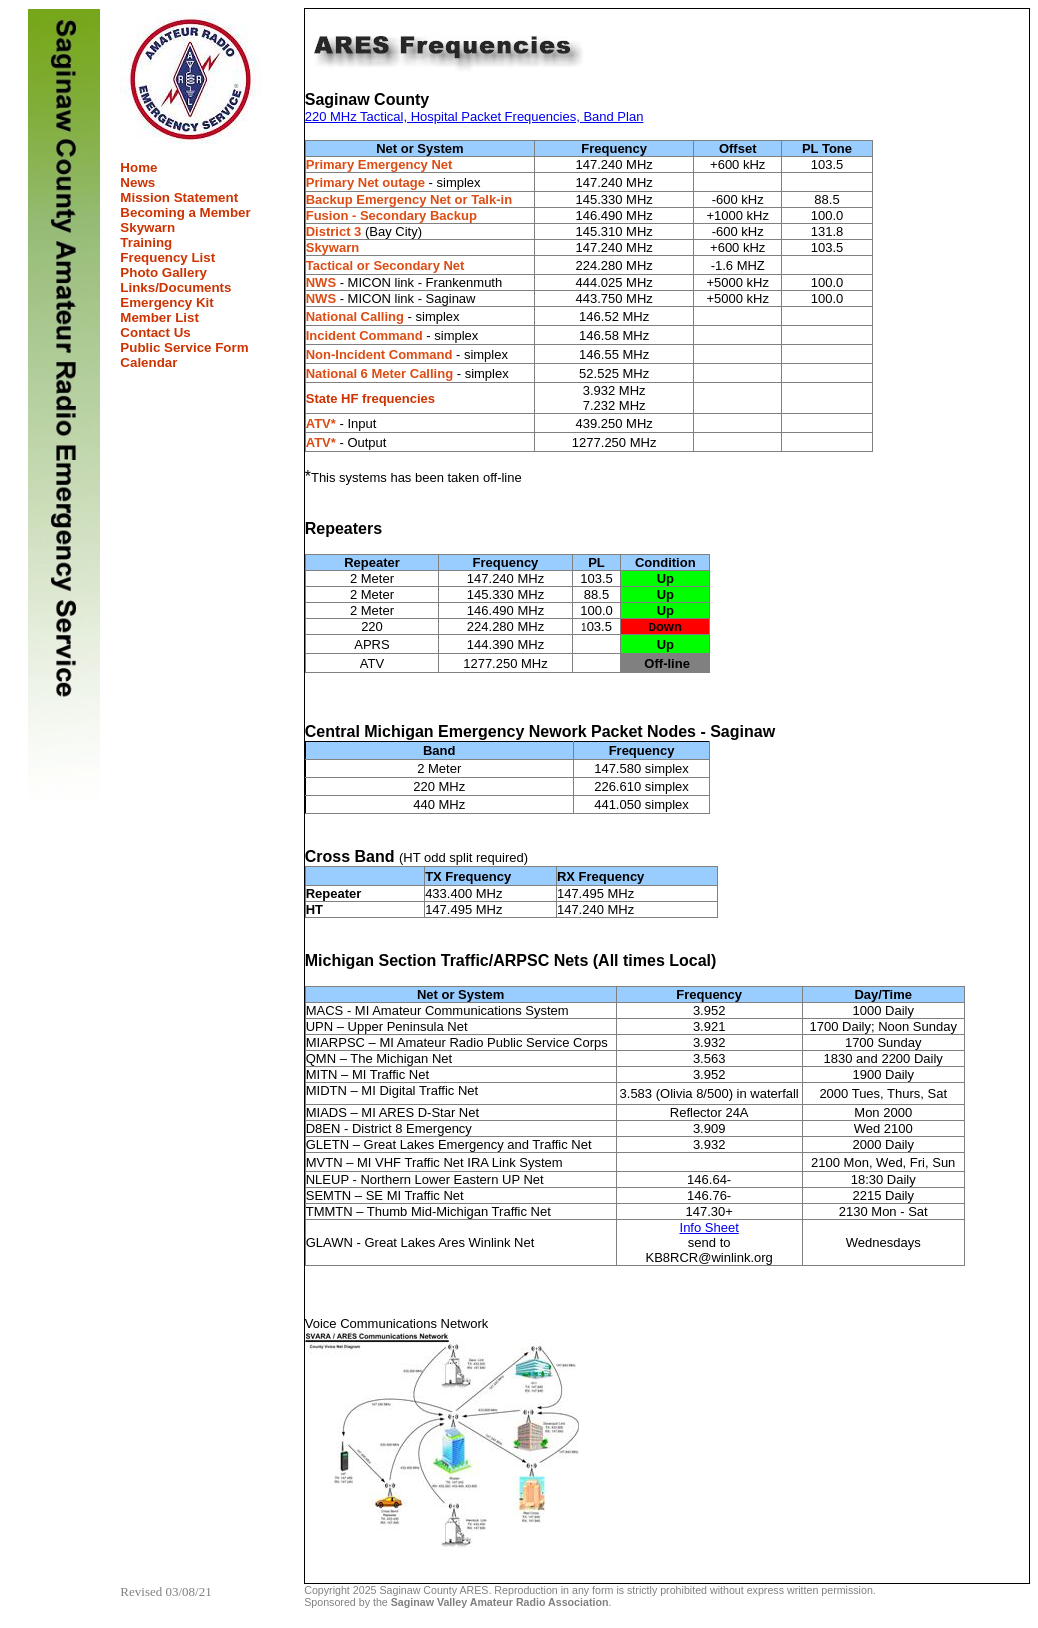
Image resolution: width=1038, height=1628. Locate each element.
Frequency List (167, 257)
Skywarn (147, 227)
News (137, 182)
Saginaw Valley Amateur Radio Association (500, 1602)
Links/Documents (175, 287)
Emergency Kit (166, 302)
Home (138, 167)
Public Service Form (184, 347)
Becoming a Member (185, 212)
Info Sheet (709, 1227)
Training (146, 242)
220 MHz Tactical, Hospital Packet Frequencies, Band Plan (474, 116)
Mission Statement (179, 197)
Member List (159, 317)
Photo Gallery (163, 272)
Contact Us (155, 332)
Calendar (148, 362)
